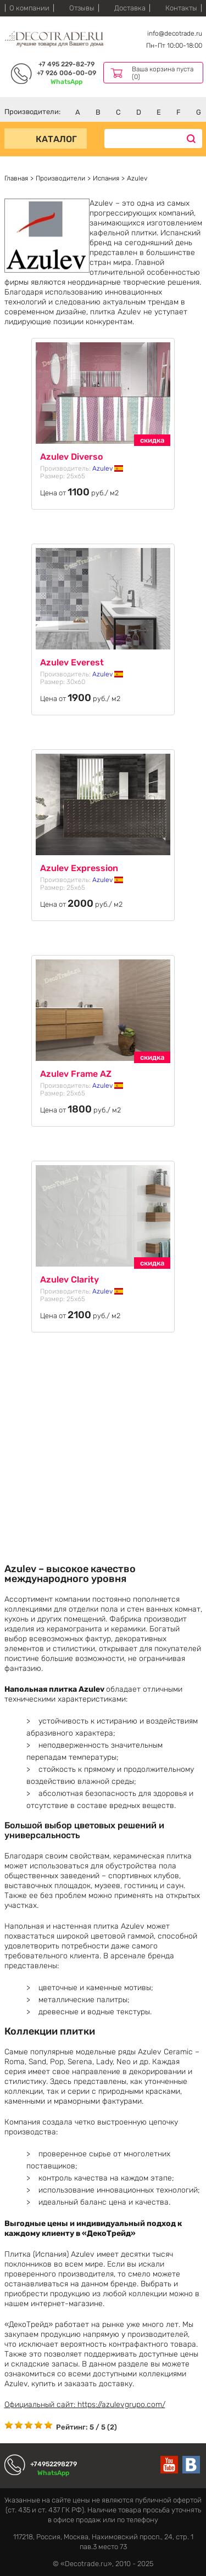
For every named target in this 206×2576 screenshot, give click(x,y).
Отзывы (81, 8)
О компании (29, 8)
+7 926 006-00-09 (66, 73)
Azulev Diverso (71, 456)
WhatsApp (66, 82)
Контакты (181, 8)
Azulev (107, 468)
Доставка (130, 8)
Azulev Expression (79, 868)
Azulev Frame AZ (76, 1074)
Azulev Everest (72, 662)
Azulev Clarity (69, 1279)
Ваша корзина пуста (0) (162, 73)
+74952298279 (53, 2464)
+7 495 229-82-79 (66, 64)
